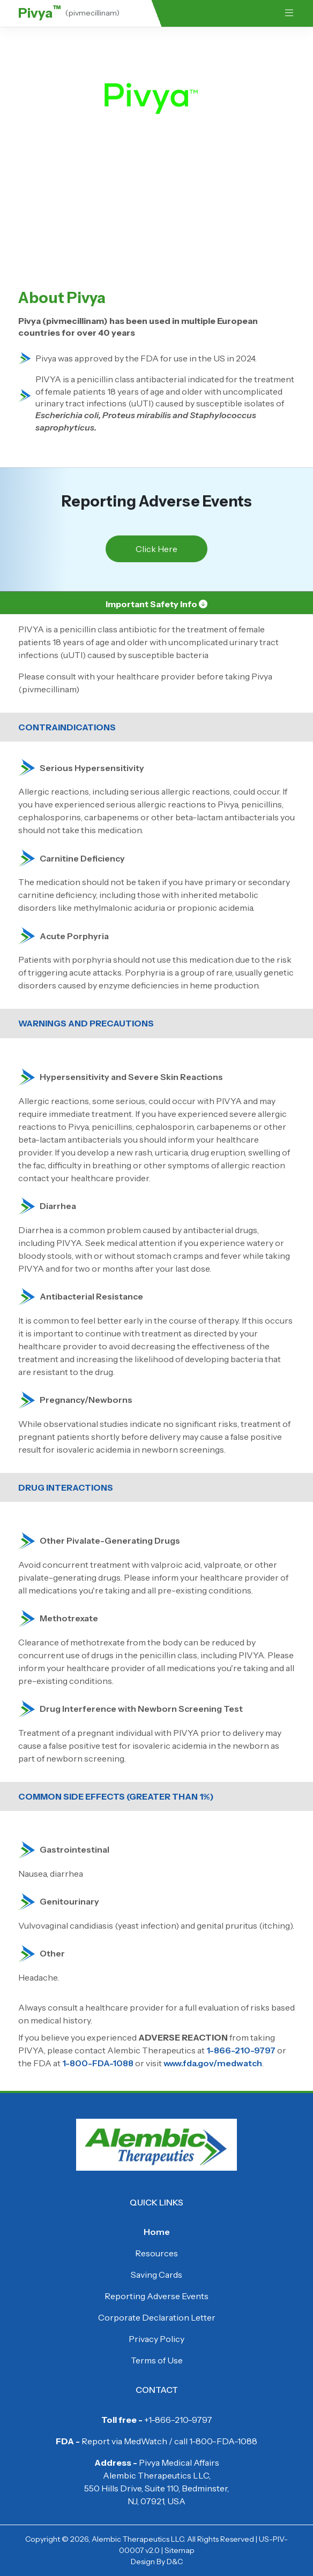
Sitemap (180, 2550)
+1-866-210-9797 (178, 2419)
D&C (175, 2561)
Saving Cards (156, 2274)
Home (157, 2231)
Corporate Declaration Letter (156, 2317)
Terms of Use (157, 2360)
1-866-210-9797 (240, 2050)
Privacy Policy (156, 2338)
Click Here (156, 548)
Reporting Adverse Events (156, 2296)
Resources (156, 2253)
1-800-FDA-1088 (97, 2063)
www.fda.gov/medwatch (212, 2063)
